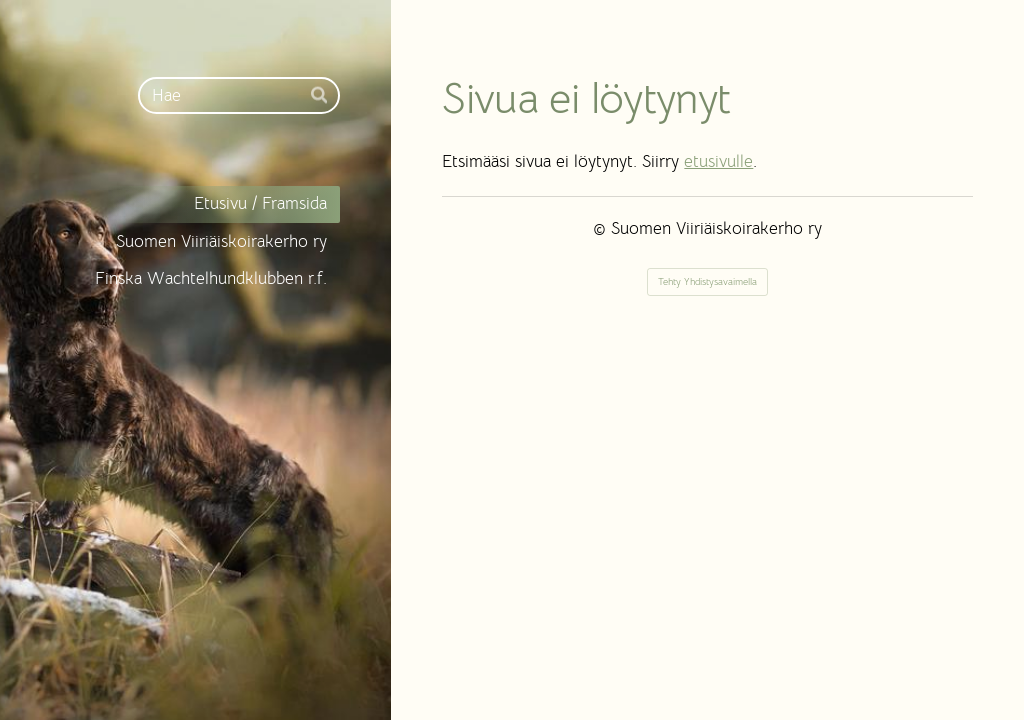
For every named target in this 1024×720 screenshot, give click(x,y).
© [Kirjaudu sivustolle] (602, 228)
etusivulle (718, 161)
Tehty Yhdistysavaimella (707, 281)
